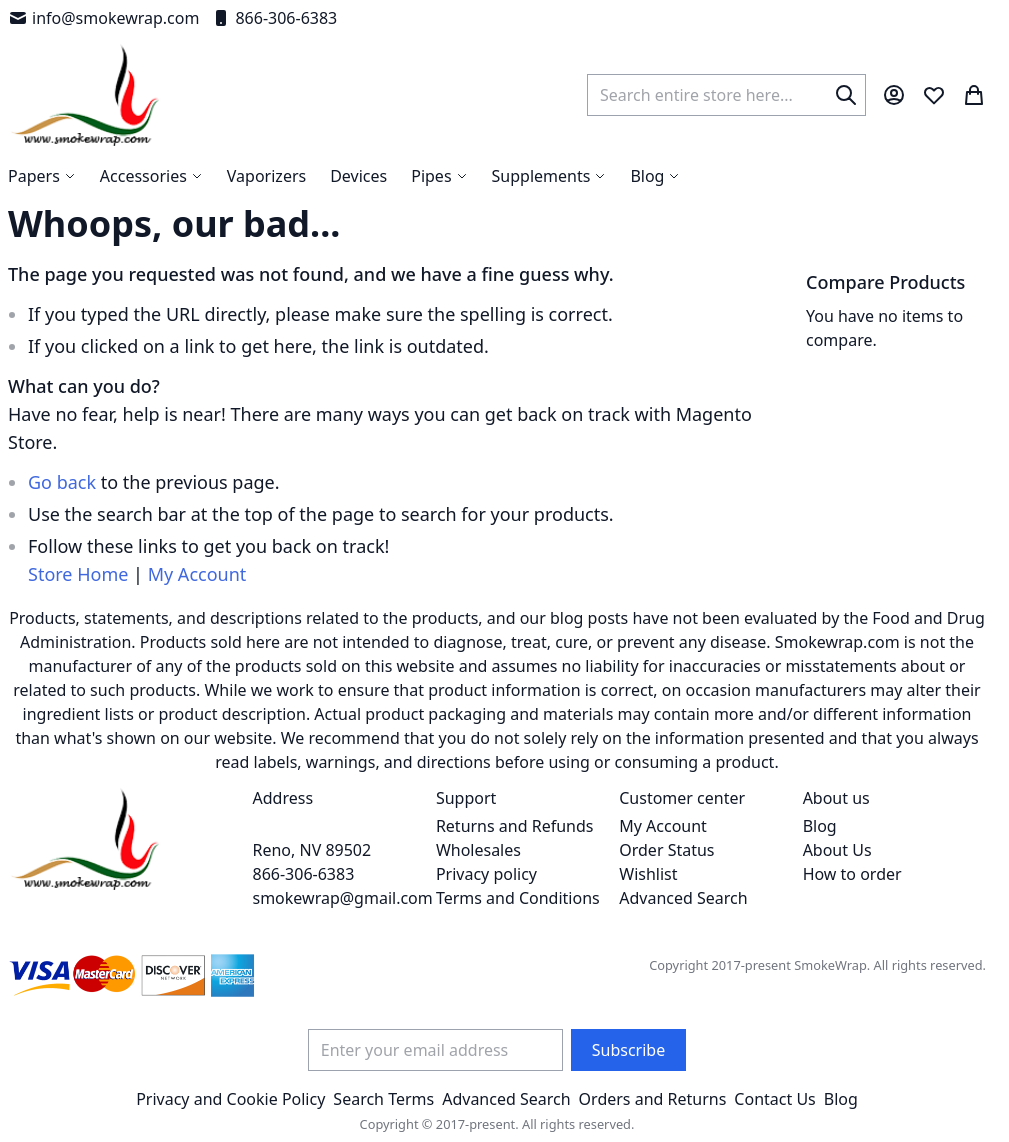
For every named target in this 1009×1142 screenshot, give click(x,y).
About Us (837, 850)
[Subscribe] (628, 1050)
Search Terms (383, 1099)
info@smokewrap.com (103, 18)
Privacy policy (486, 874)
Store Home (78, 574)
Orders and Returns (653, 1099)
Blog (820, 826)
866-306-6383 (274, 18)
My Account (197, 574)
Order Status (666, 850)
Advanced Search (683, 898)
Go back (62, 482)
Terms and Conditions (518, 898)
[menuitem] (655, 176)
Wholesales (478, 850)
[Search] (846, 95)
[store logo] (85, 95)
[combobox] (726, 95)
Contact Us (774, 1099)
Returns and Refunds (515, 826)
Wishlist (648, 874)
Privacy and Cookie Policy (230, 1099)
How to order (852, 874)
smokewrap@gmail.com (343, 898)
